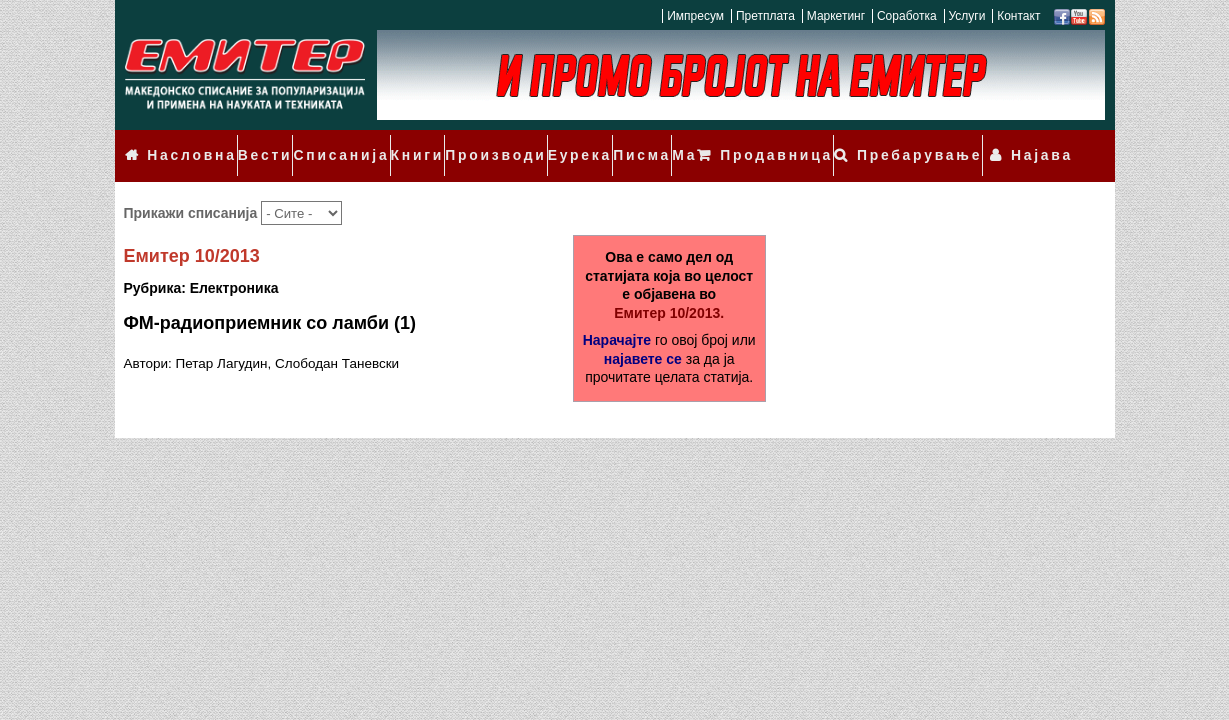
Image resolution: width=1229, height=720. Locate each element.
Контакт (1018, 16)
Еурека (539, 142)
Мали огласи (678, 142)
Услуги (966, 16)
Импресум (695, 16)
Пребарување (942, 142)
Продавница (816, 142)
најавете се (643, 331)
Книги (391, 142)
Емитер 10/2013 (192, 229)
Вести (253, 142)
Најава (1048, 142)
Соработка (907, 16)
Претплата (765, 16)
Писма (598, 142)
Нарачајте (617, 312)
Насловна (185, 142)
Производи (464, 142)
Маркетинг (836, 16)
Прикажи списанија (193, 185)
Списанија (322, 142)
